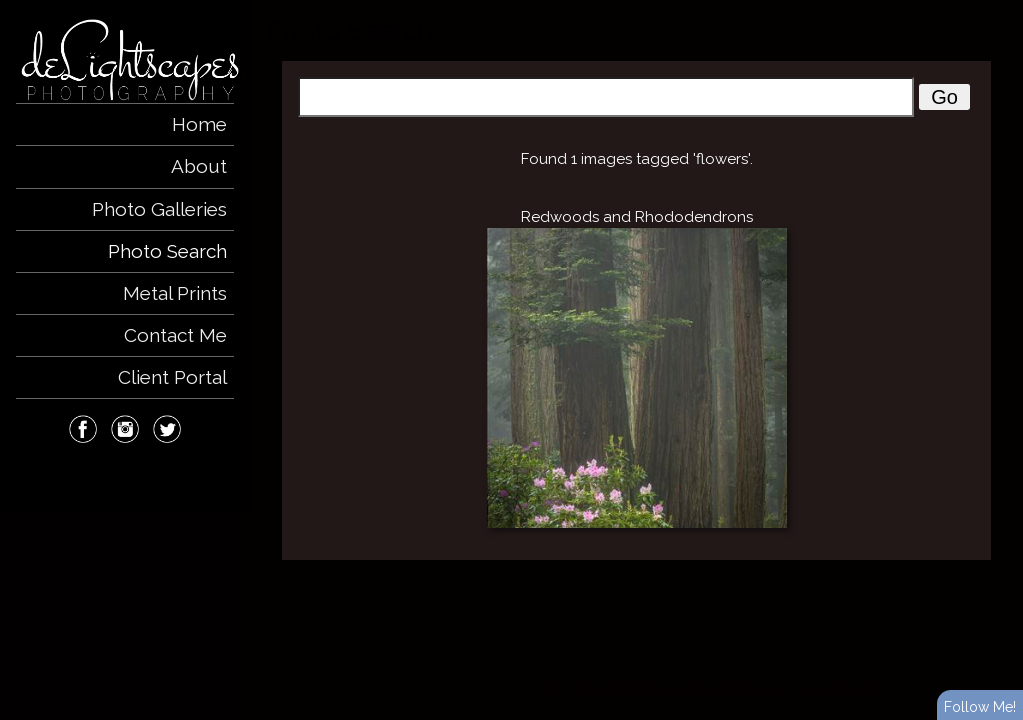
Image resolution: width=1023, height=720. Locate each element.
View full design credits (824, 688)
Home (199, 124)
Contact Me (175, 335)
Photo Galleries (159, 209)
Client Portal (172, 377)
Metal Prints (175, 293)
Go (944, 97)
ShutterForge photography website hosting (647, 688)
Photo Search (167, 251)
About (199, 166)
